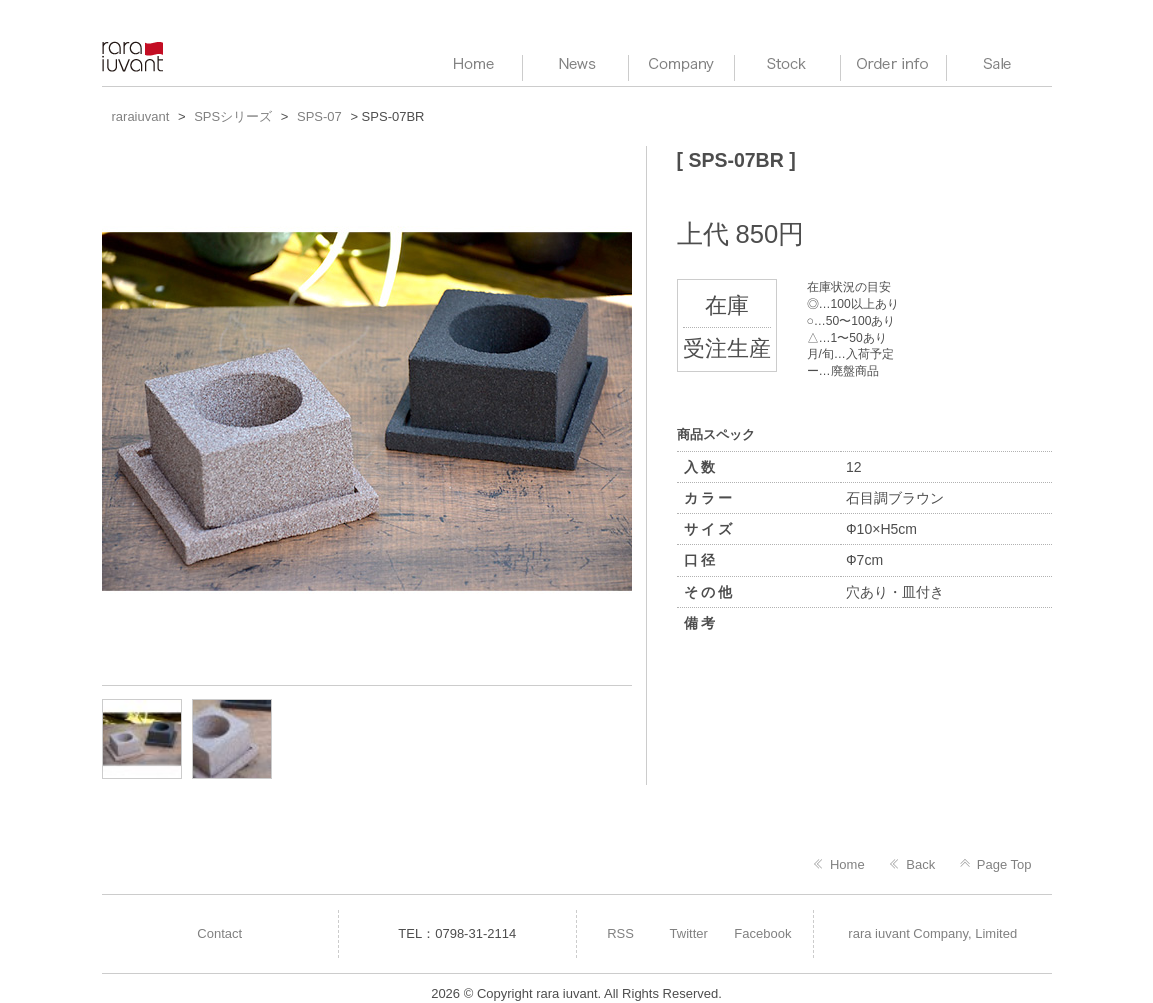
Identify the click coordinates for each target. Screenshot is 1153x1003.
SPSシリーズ (233, 116)
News (575, 65)
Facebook (762, 933)
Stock (787, 65)
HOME (469, 65)
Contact (219, 933)
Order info (893, 65)
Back (920, 864)
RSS (620, 933)
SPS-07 (319, 116)
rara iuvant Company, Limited (932, 933)
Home (847, 864)
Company (681, 65)
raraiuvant (134, 56)
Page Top (1004, 864)
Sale (999, 65)
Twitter (689, 933)
